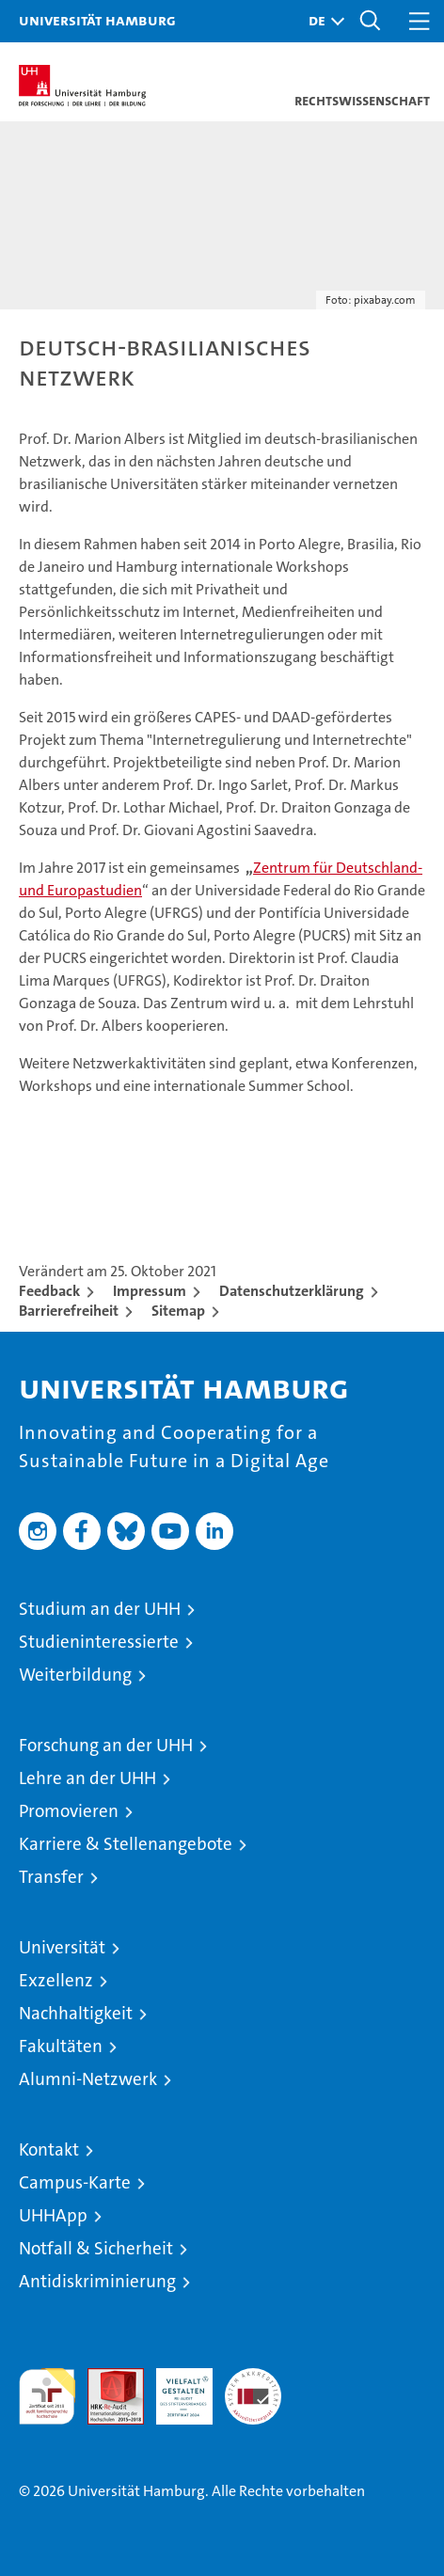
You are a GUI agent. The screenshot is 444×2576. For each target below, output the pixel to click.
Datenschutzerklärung (291, 1291)
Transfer (51, 1877)
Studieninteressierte (99, 1641)
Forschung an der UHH (106, 1745)
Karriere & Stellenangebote (125, 1844)
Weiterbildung (75, 1674)
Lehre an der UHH (87, 1778)
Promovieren (69, 1811)
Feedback (49, 1291)
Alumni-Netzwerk (88, 2079)
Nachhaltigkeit (76, 2013)
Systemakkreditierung (253, 2378)
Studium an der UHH (100, 1608)
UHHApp (53, 2215)
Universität (62, 1947)
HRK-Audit (174, 2388)
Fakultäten (61, 2046)
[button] (321, 21)
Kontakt (49, 2149)
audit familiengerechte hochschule (47, 2396)
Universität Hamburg (97, 19)
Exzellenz (56, 1980)
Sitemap (178, 1310)
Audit (105, 2378)
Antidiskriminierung (97, 2281)
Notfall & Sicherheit (96, 2248)
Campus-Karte (75, 2182)
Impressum (149, 1291)
